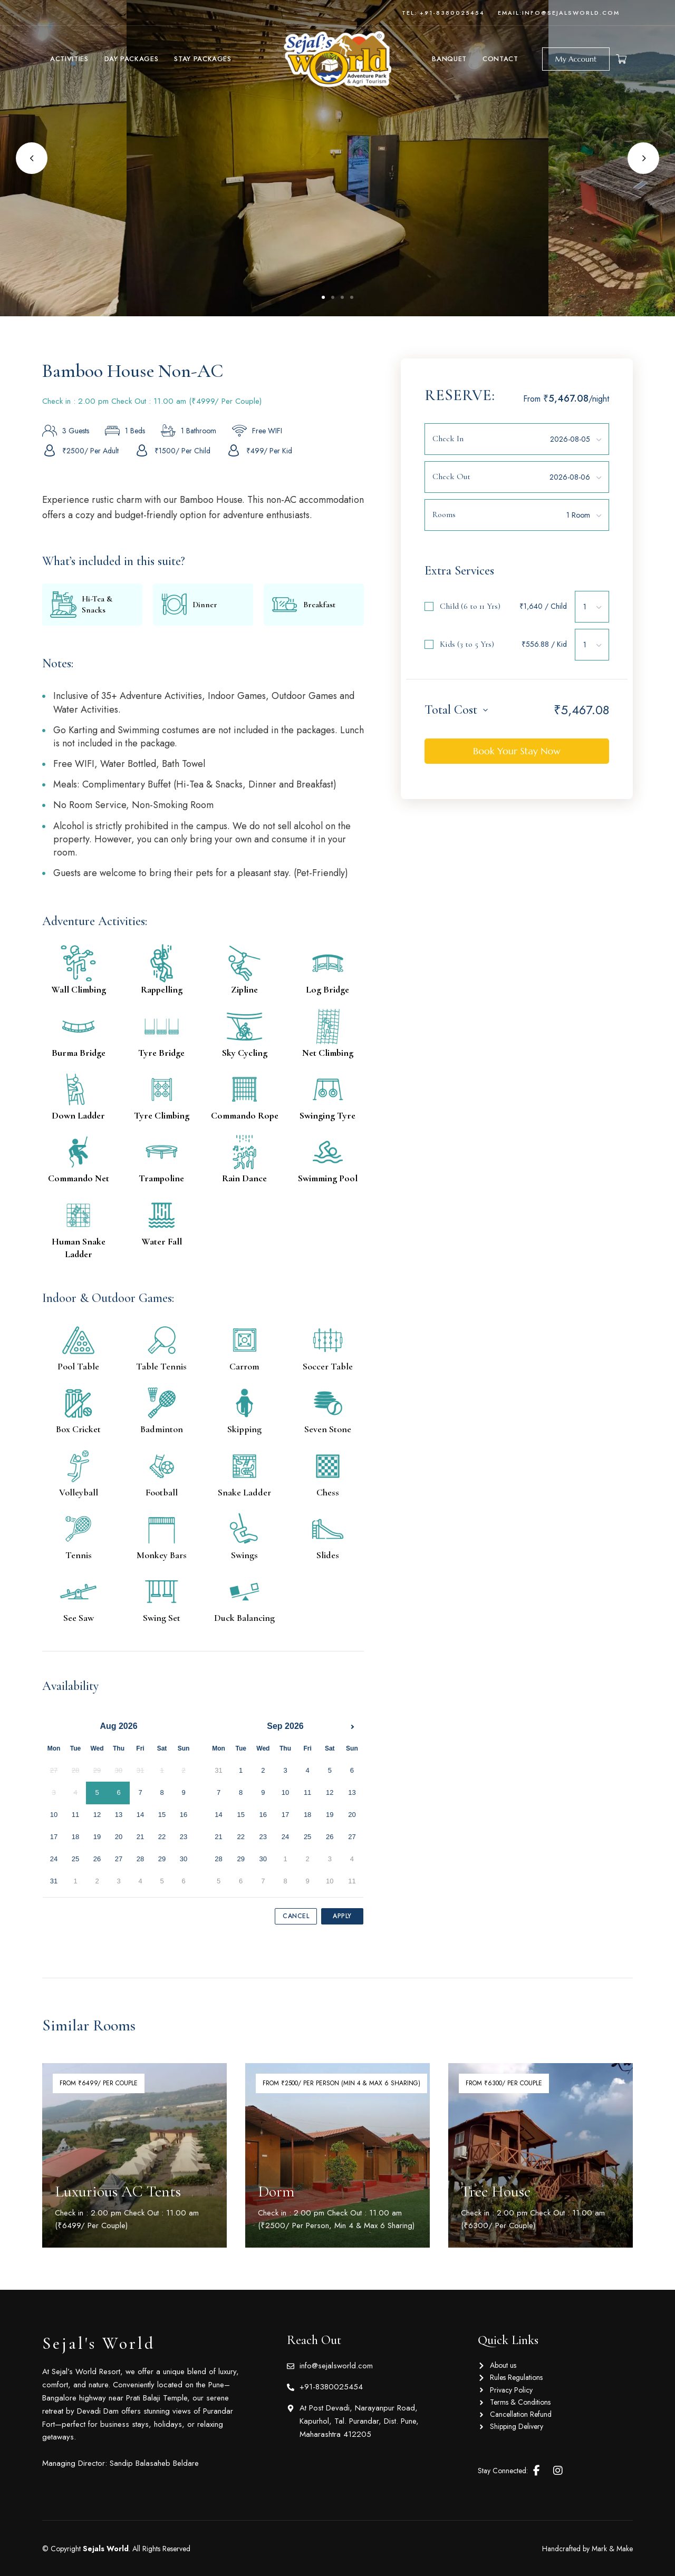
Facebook (536, 2470)
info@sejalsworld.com (571, 12)
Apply (342, 1916)
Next (643, 158)
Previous (31, 158)
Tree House (496, 2191)
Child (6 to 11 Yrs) (470, 606)
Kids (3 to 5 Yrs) (467, 644)
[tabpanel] (337, 158)
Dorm (276, 2191)
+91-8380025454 (452, 12)
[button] (576, 59)
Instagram (558, 2470)
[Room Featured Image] (134, 2155)
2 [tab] (333, 297)
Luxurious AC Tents (118, 2191)
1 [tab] (323, 297)
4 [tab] (351, 297)
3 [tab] (342, 297)
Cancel (296, 1916)
